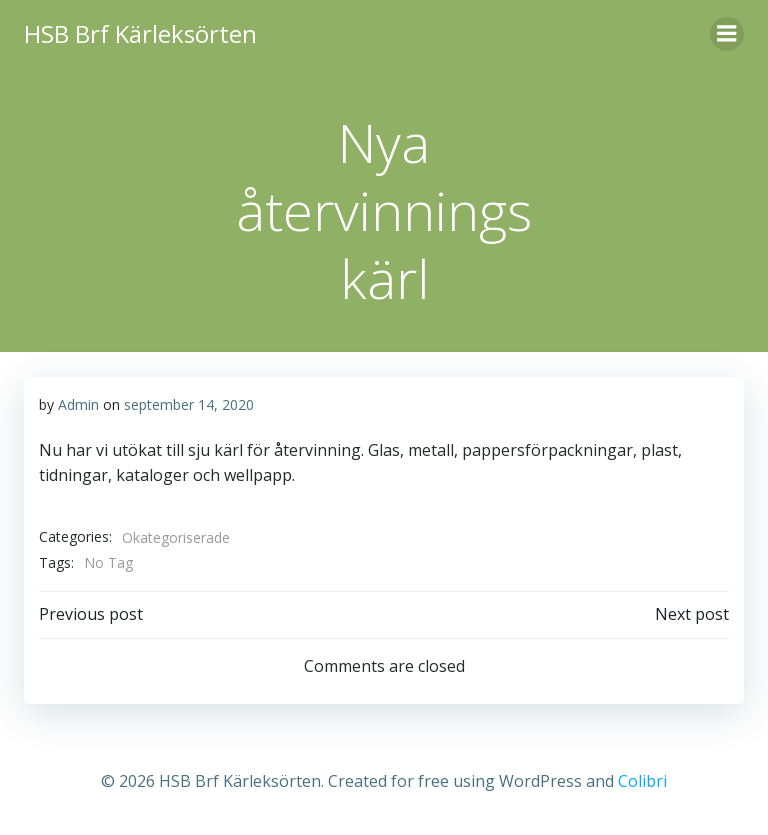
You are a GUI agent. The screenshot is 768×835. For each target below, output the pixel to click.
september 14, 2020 (189, 404)
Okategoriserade (176, 537)
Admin (78, 404)
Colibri (642, 781)
